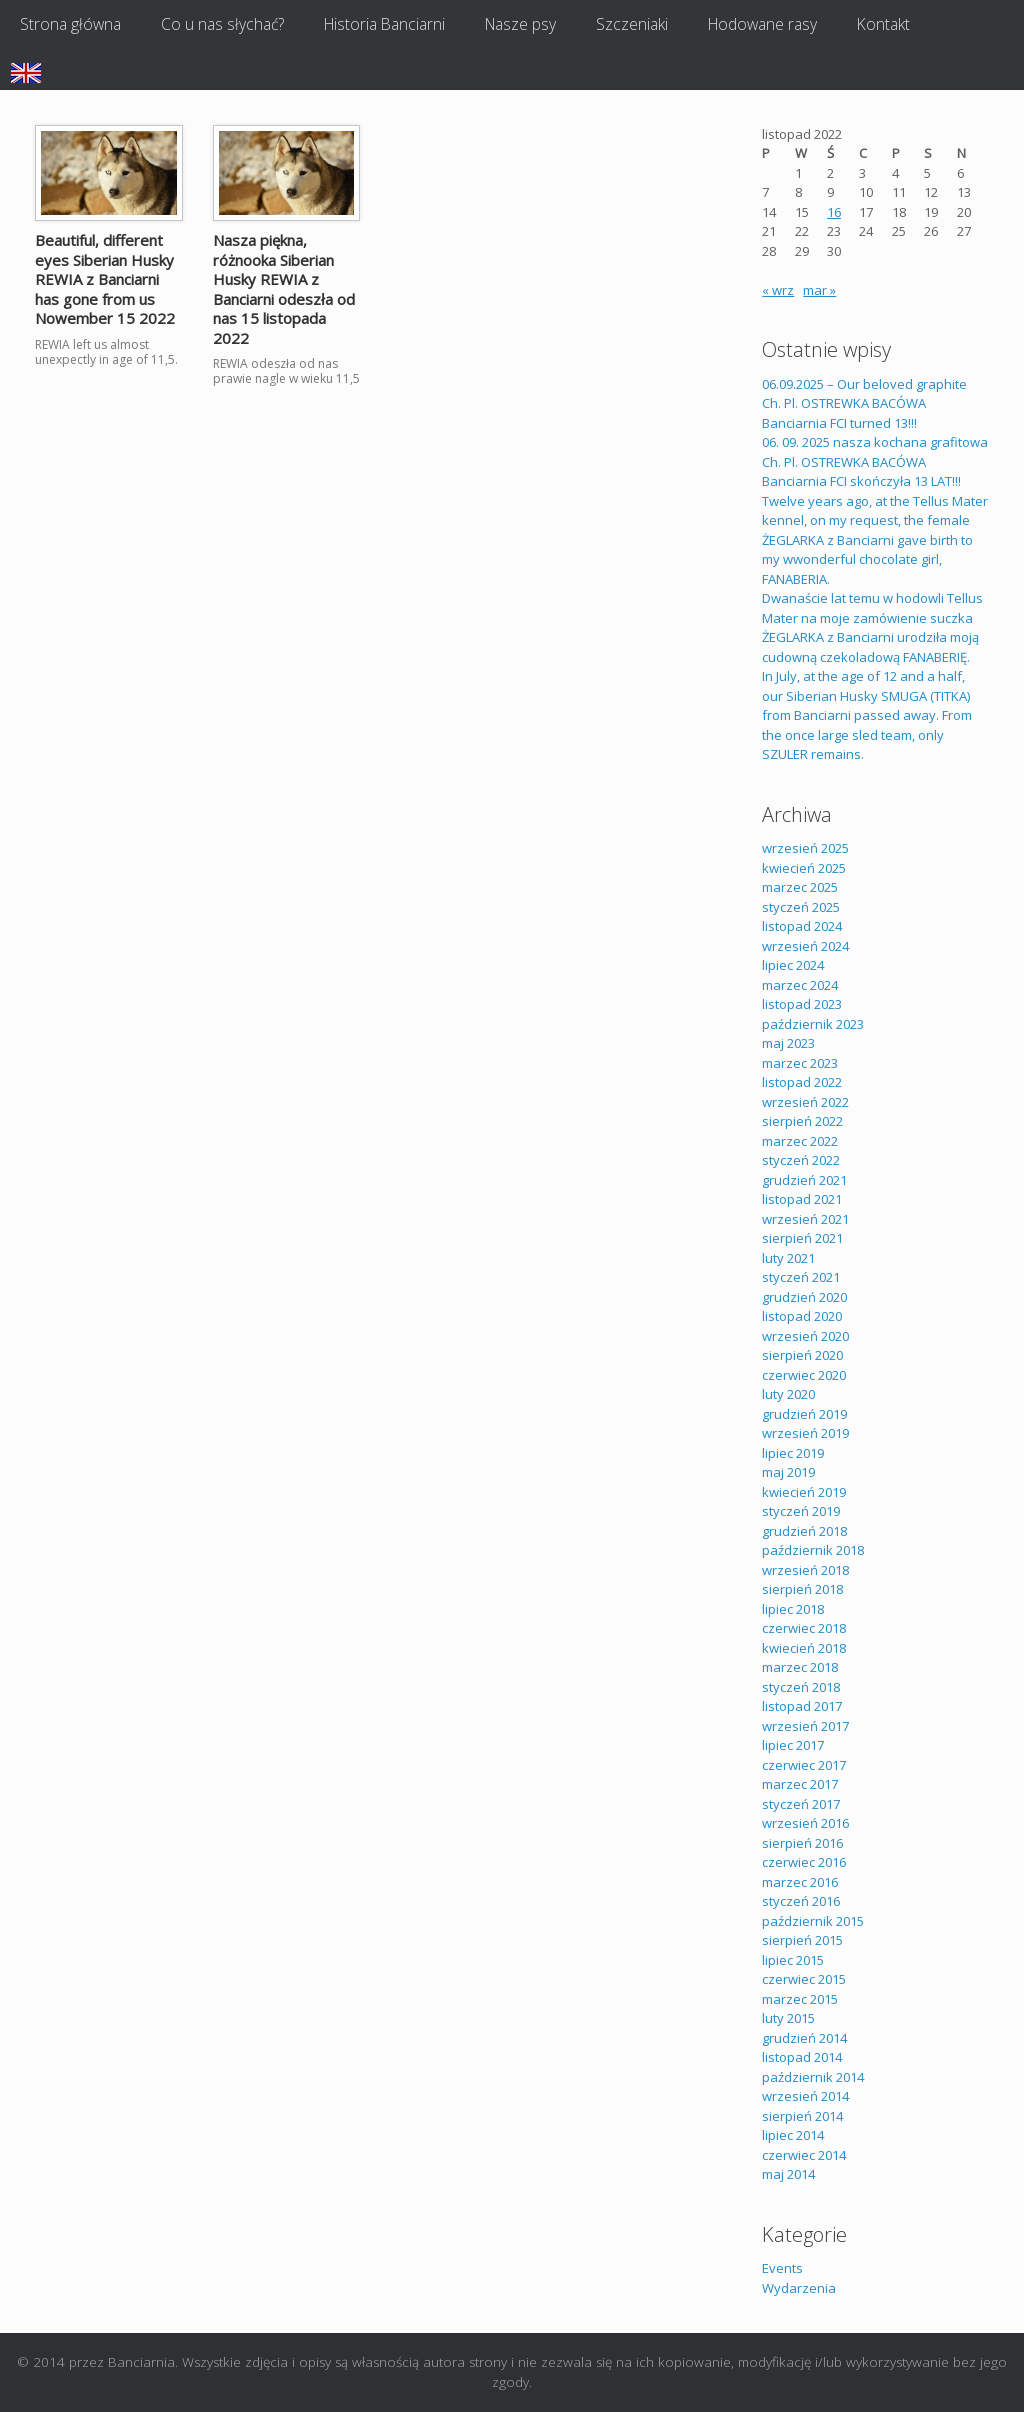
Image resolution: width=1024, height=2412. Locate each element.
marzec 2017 (800, 1784)
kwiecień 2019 (804, 1492)
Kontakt (883, 24)
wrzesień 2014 (805, 2096)
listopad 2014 (802, 2057)
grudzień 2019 (804, 1414)
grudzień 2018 (804, 1531)
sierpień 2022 (802, 1121)
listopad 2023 (802, 1004)
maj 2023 (788, 1043)
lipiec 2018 (793, 1609)
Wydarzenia (799, 2288)
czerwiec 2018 (804, 1628)
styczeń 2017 (801, 1804)
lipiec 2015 (793, 1960)
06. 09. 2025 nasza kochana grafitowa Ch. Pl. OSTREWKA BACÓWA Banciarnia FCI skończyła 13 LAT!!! (875, 461)
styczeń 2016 (801, 1901)
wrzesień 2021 (805, 1219)
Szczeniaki (632, 24)
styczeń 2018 (801, 1687)
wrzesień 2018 (805, 1570)
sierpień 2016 (802, 1843)
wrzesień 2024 (805, 946)
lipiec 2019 (793, 1453)
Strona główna (70, 24)
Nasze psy (520, 24)
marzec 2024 (800, 985)
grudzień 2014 (804, 2038)
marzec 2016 (800, 1882)
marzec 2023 (800, 1063)
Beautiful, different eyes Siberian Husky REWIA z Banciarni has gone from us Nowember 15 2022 (105, 279)
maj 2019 (788, 1472)
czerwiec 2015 (804, 1979)
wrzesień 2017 (805, 1726)
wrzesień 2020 (805, 1336)
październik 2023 (813, 1024)
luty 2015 (788, 2018)
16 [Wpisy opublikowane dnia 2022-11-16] (834, 212)
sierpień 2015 (802, 1940)
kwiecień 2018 (804, 1648)
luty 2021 (788, 1258)
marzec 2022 (800, 1141)
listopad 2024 (802, 926)
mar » (819, 290)
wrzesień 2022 (805, 1102)
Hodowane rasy (762, 24)
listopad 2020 (802, 1316)
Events (782, 2268)
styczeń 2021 (801, 1277)
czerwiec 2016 (804, 1862)
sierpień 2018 (802, 1589)
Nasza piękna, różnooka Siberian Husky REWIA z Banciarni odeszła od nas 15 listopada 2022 (284, 289)
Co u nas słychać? (222, 24)
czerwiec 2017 (804, 1765)
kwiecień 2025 (804, 868)
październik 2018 (813, 1550)
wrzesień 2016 (805, 1823)
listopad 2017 (802, 1706)
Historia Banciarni (384, 24)
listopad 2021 (802, 1199)
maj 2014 (788, 2174)
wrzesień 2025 (805, 848)
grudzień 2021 (804, 1180)
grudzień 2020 (804, 1297)
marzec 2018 (800, 1667)
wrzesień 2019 (805, 1433)
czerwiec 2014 (804, 2155)
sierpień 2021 (802, 1238)
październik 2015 (813, 1921)
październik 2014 (813, 2077)
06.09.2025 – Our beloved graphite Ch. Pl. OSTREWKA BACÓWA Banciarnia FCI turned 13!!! (864, 403)
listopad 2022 (802, 1082)
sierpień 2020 (802, 1355)
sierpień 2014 (802, 2116)
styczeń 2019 (801, 1511)
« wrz (778, 290)
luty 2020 (788, 1394)
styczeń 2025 (801, 907)
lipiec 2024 (793, 965)
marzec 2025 (800, 887)
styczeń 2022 (801, 1160)
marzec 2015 (800, 1999)
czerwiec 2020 (804, 1375)
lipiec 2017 (793, 1745)
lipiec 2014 (793, 2135)
